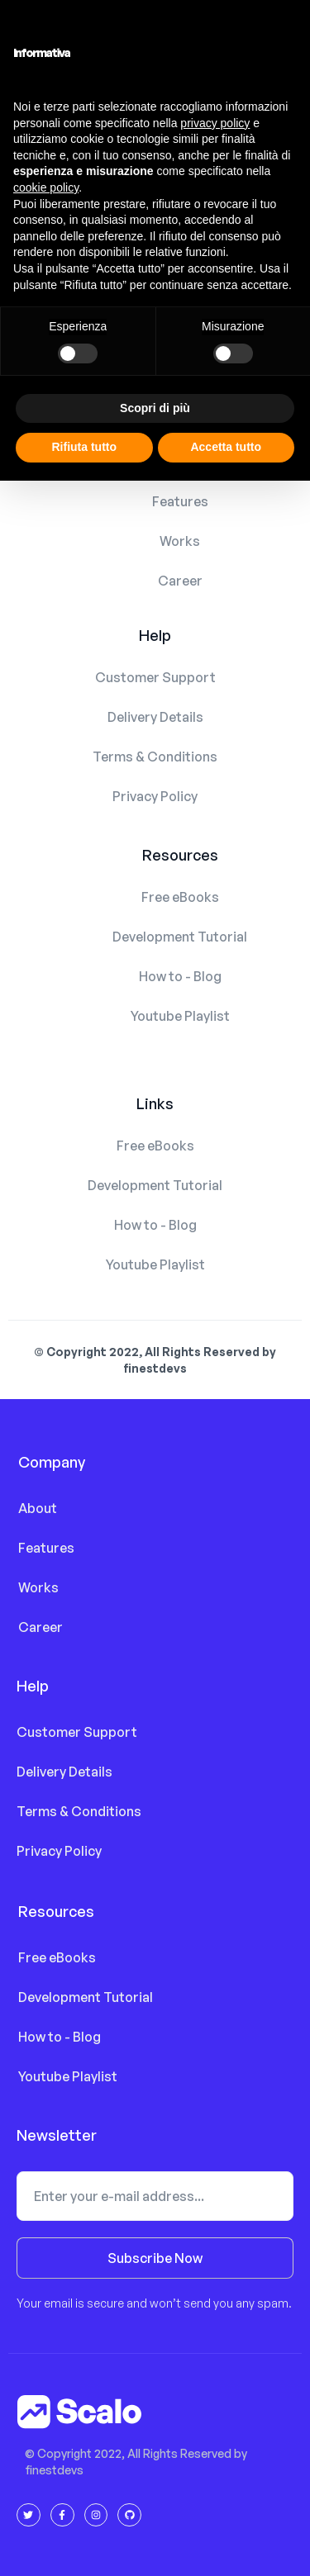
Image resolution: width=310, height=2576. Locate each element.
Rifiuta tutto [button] (84, 446)
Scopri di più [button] (155, 408)
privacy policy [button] (215, 123)
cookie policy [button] (46, 187)
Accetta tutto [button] (225, 446)
